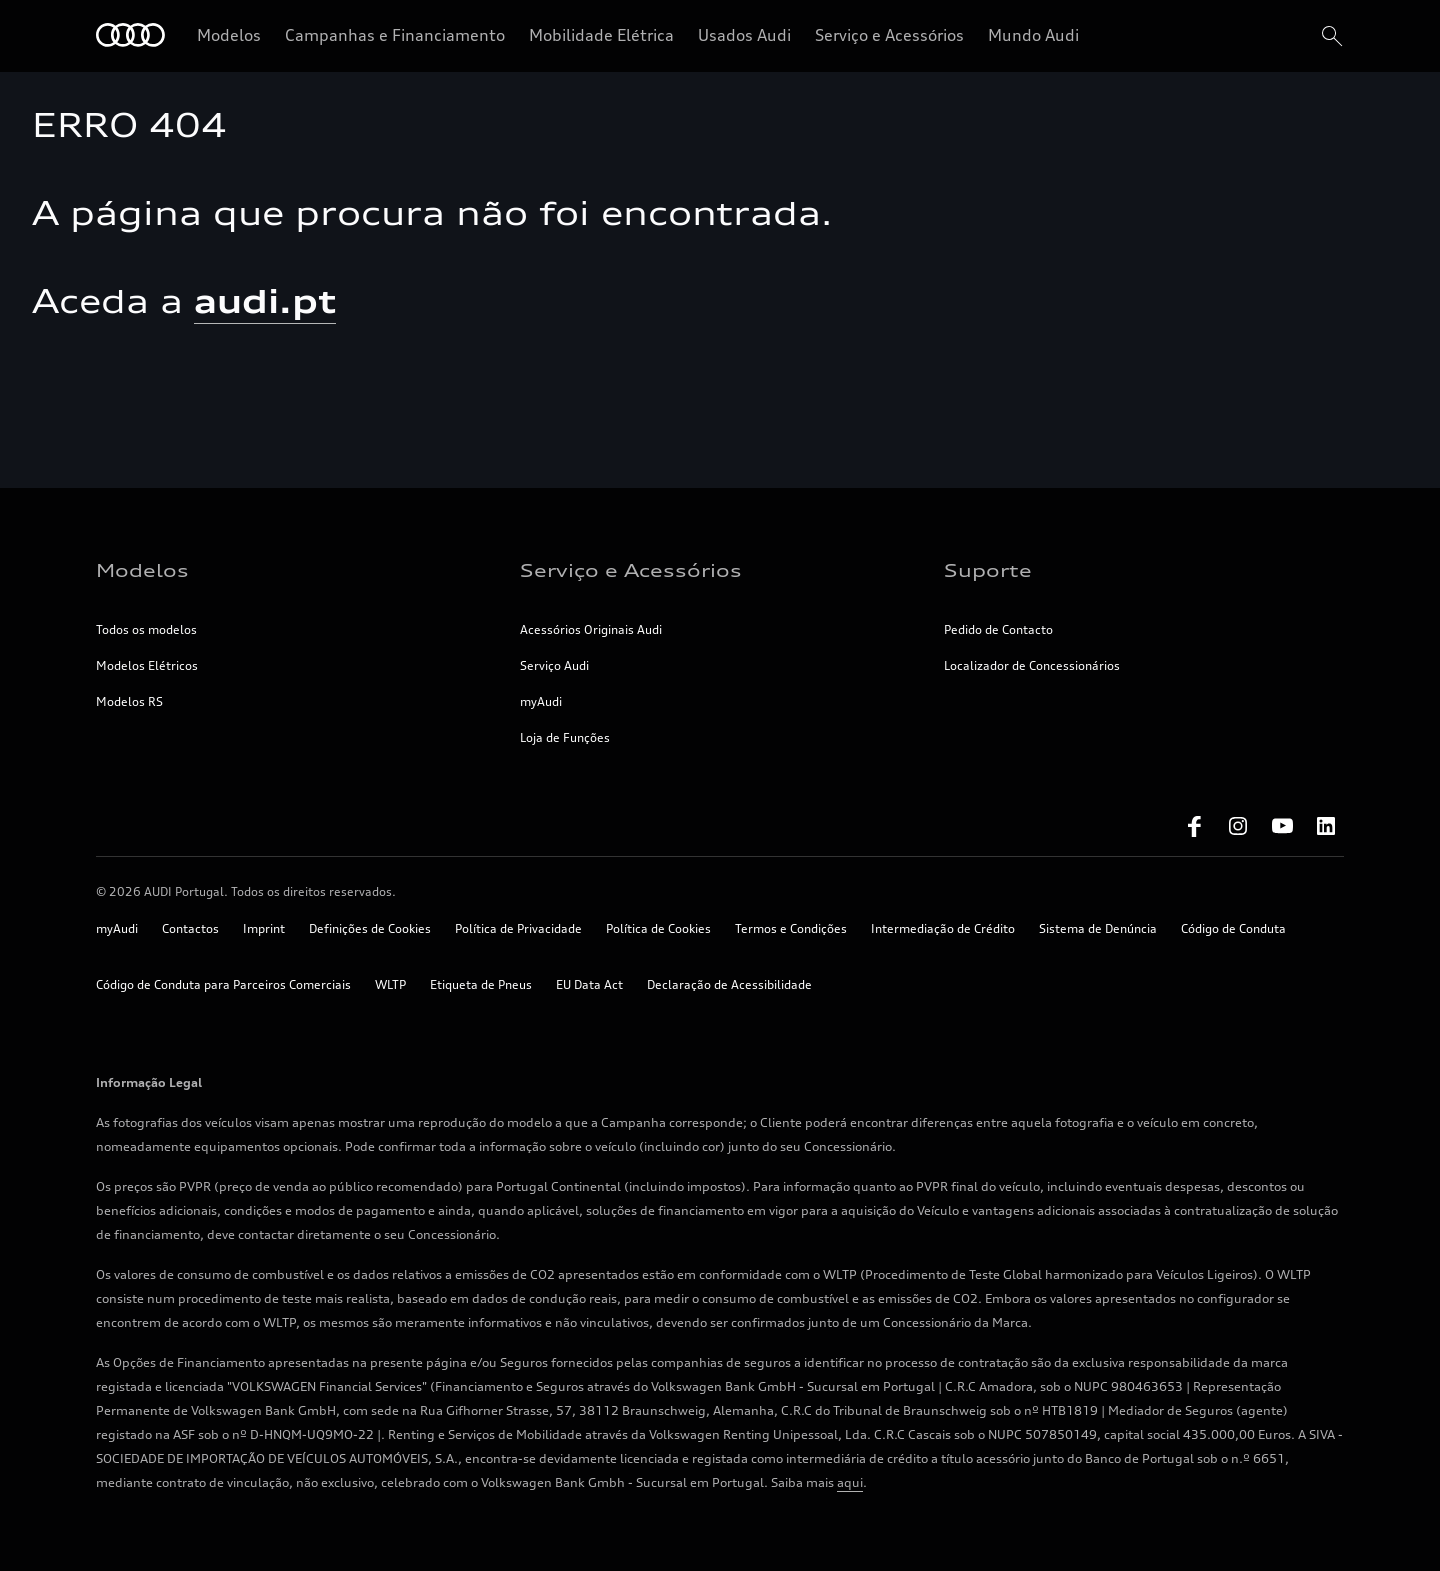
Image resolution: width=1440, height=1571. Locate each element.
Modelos (229, 35)
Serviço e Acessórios (889, 35)
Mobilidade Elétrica (601, 35)
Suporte (988, 570)
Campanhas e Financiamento (395, 35)
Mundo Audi (1033, 35)
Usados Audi (744, 35)
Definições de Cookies (370, 928)
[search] (1330, 36)
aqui (850, 1482)
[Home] (130, 36)
